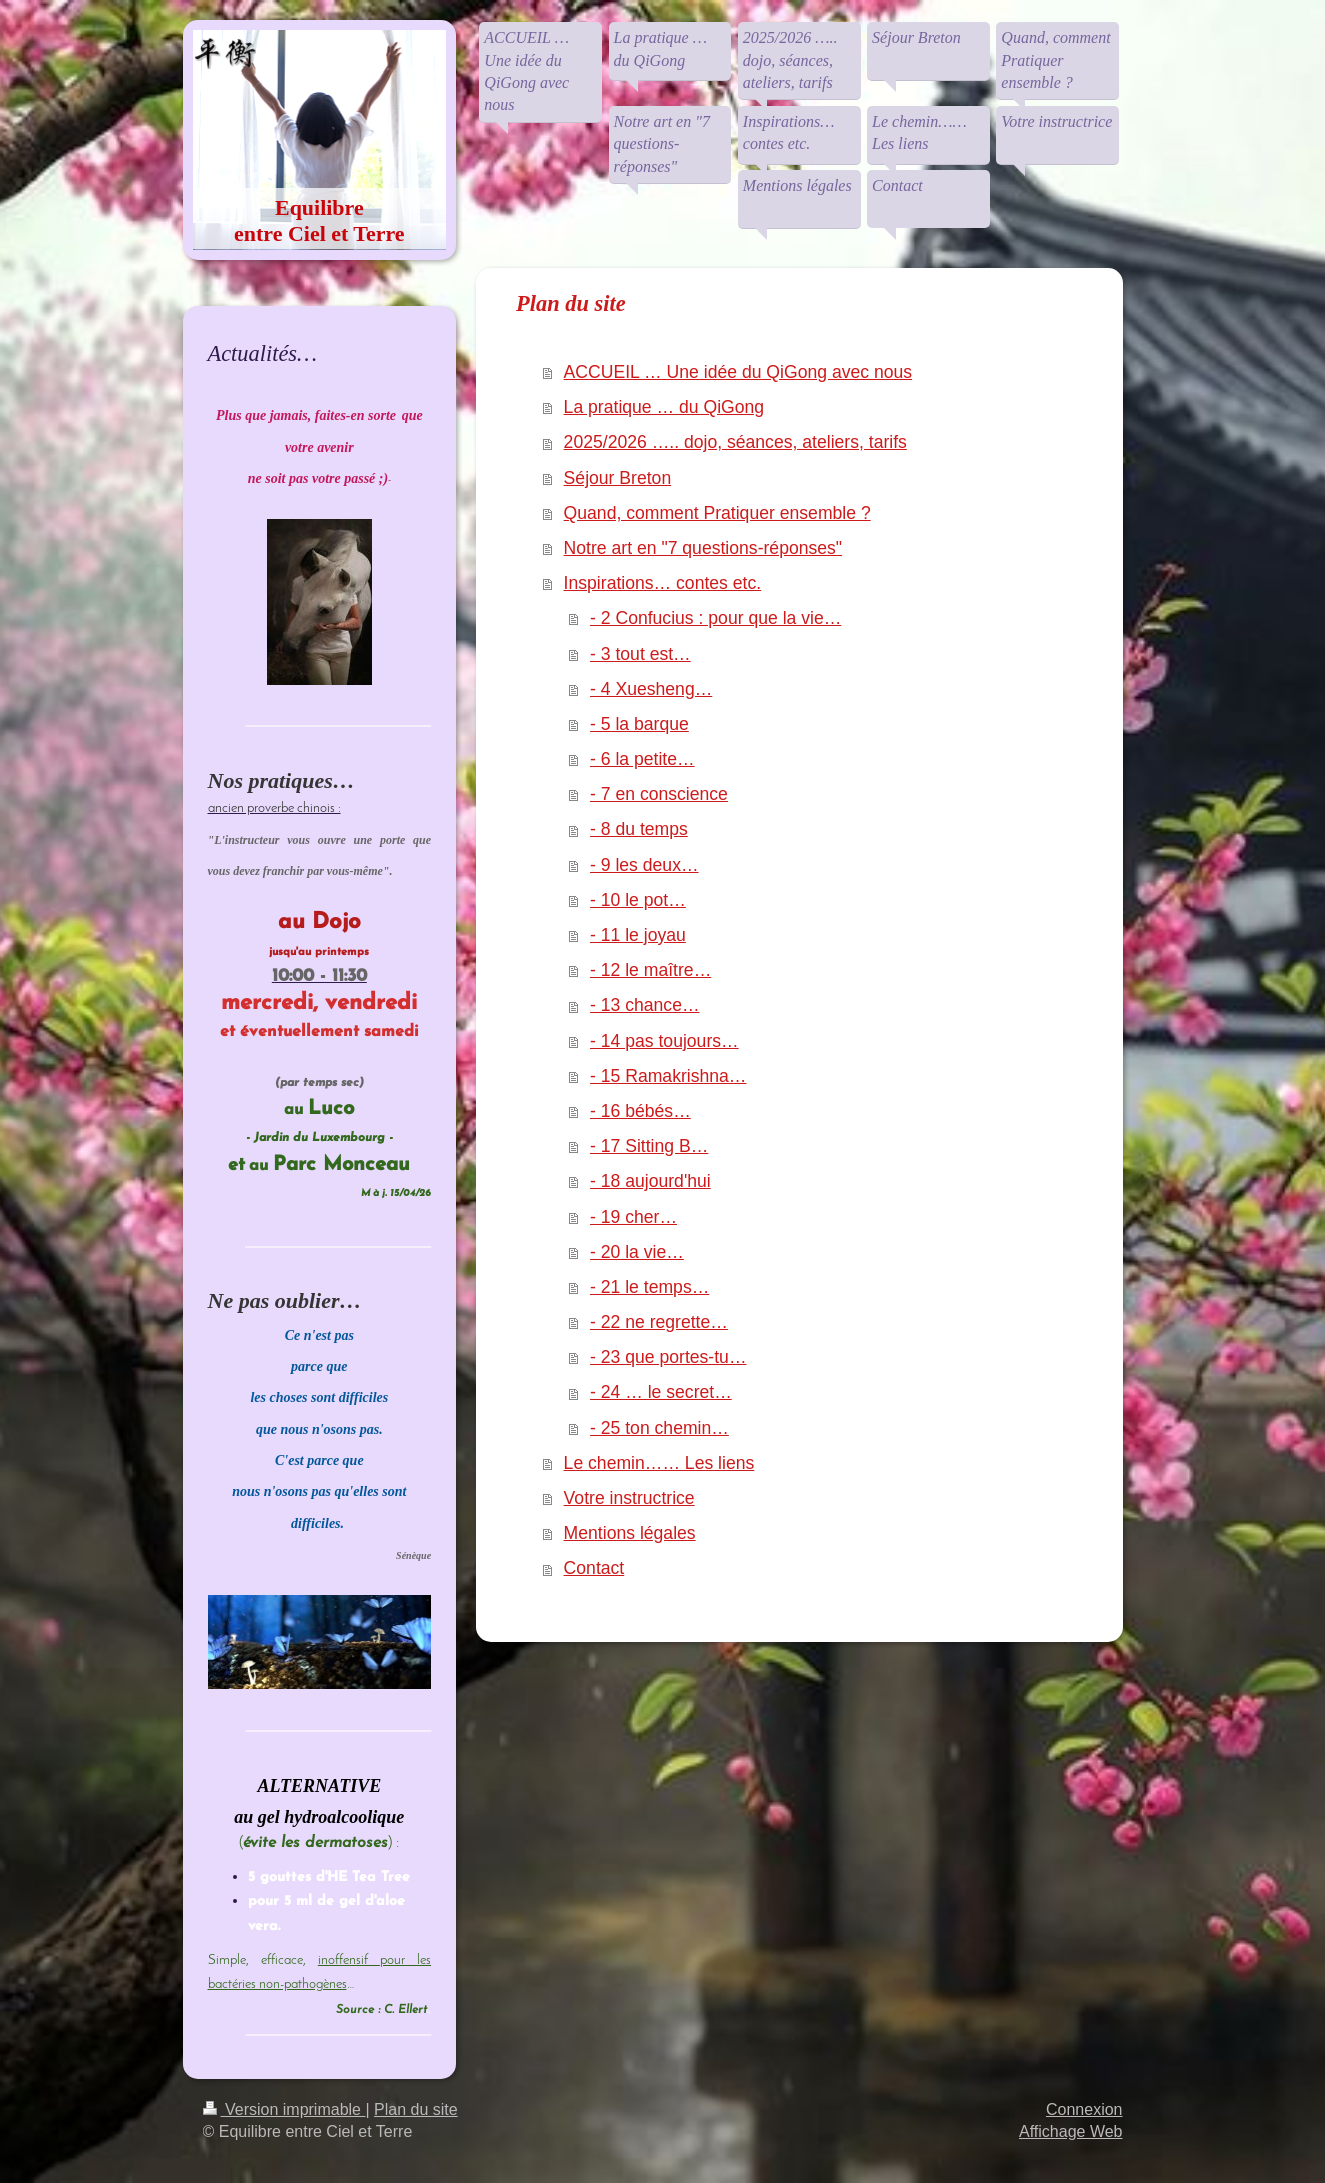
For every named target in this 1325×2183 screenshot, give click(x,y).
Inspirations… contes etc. (663, 583)
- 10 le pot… (638, 900)
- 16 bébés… (640, 1111)
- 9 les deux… (644, 865)
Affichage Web (1070, 2131)
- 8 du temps (639, 829)
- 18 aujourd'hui (650, 1181)
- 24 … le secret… (661, 1392)
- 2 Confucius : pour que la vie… (715, 618)
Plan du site (416, 2109)
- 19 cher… (633, 1217)
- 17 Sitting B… (649, 1146)
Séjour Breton (618, 478)
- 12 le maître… (650, 970)
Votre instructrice (629, 1498)
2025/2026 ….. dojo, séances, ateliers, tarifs (735, 442)
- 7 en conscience (659, 794)
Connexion (1084, 2109)
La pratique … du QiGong (664, 407)
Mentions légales (630, 1533)
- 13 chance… (645, 1005)
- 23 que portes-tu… (668, 1357)
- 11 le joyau (638, 935)
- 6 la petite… (642, 759)
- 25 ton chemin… (659, 1428)
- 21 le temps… (649, 1287)
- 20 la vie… (637, 1252)
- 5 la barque (639, 724)
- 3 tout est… (640, 654)
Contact (594, 1568)
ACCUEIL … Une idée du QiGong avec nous (738, 372)
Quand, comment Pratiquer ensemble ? (717, 513)
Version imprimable (284, 2109)
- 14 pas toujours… (664, 1041)
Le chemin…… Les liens (659, 1463)
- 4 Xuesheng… (651, 689)
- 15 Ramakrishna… (668, 1076)
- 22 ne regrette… (659, 1322)
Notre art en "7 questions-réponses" (703, 548)
